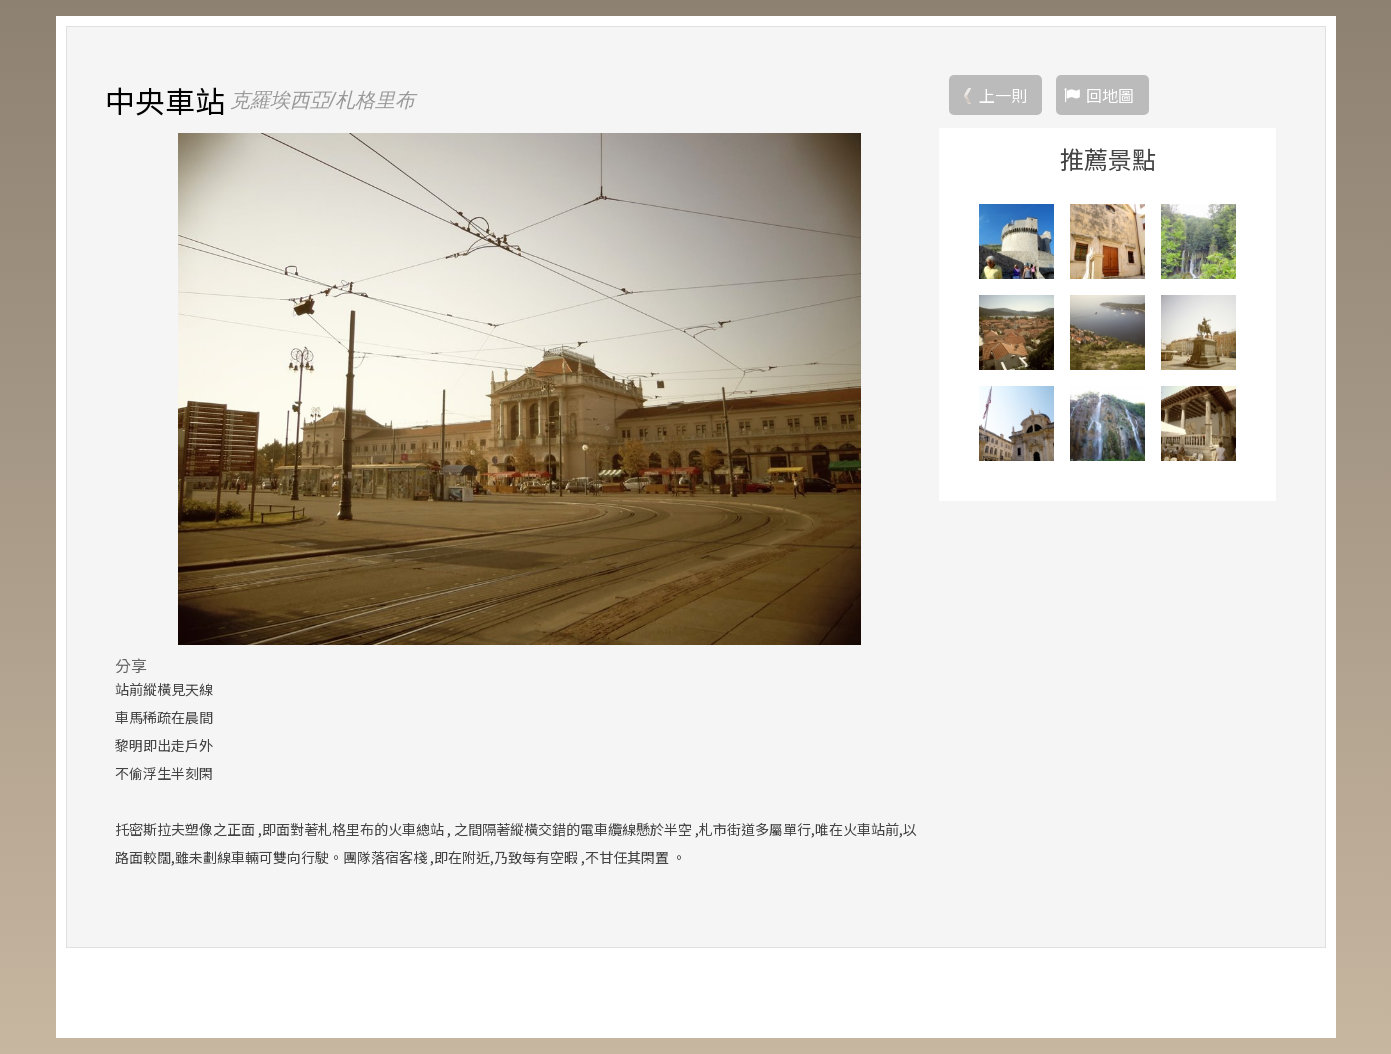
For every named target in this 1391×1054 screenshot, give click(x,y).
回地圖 (1110, 95)
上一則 (1003, 95)
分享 (131, 665)
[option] (519, 389)
